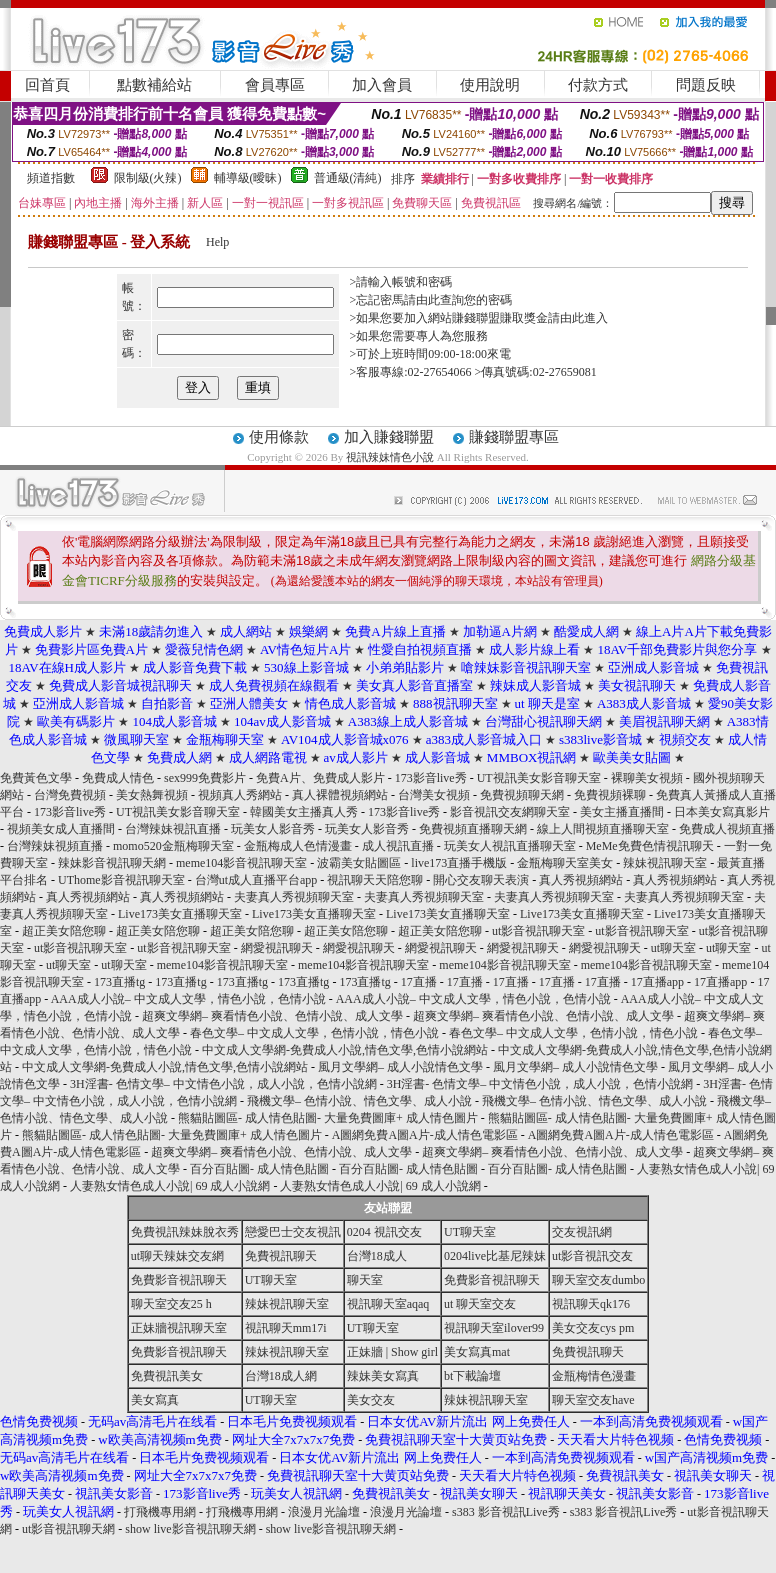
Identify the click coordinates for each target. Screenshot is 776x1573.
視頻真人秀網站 (240, 795)
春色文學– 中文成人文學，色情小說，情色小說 (314, 1033)
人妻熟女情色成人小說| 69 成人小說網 (170, 1186)
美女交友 (371, 1400)
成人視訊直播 (398, 846)
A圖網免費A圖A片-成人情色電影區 (425, 1135)
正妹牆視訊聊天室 (179, 1328)
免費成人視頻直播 (727, 829)
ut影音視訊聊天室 (538, 931)
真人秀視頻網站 (581, 880)
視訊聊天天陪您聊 (375, 880)
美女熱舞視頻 (152, 795)
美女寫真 (155, 1400)
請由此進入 (578, 318)
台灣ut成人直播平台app (256, 880)
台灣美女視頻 (434, 795)
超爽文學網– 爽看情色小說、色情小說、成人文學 (272, 1016)
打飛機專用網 (160, 1512)
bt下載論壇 (472, 1376)
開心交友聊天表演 (481, 880)
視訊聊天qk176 (591, 1304)
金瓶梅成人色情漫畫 (298, 846)
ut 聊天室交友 (480, 1304)
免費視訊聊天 (281, 1256)
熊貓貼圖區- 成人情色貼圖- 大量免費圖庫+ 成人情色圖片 (328, 1118)
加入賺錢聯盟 (389, 437)
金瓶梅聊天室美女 (565, 863)
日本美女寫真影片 (722, 812)
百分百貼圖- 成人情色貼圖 (259, 1169)
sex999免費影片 (205, 778)
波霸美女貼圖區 (359, 863)
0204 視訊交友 (384, 1232)
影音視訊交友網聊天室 (510, 812)
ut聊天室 (673, 948)
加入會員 (382, 85)
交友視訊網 (582, 1232)
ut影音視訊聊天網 (68, 1529)
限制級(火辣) (148, 178)
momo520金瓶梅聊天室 (173, 846)
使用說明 (490, 85)
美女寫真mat (477, 1352)
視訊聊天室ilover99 (494, 1328)
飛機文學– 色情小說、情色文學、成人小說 (359, 1101)
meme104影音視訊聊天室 (241, 863)
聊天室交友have (593, 1400)
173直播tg (119, 982)
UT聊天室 (470, 1232)
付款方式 (598, 85)
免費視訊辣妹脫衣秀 (185, 1232)
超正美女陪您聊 (64, 931)
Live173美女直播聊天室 (180, 914)
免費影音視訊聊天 (179, 1280)
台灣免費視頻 (70, 795)
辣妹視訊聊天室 (665, 863)
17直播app (657, 982)
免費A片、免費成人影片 (320, 778)
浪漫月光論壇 (324, 1512)
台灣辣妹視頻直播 (55, 846)
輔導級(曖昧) (248, 178)
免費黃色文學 (36, 778)
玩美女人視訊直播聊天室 (510, 846)
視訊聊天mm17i (286, 1328)
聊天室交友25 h (171, 1304)
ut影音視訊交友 (592, 1256)
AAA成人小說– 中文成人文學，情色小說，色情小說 (188, 999)
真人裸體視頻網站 (340, 795)
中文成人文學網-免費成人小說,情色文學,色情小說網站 (345, 1050)
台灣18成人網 (281, 1376)
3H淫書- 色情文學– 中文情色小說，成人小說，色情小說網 (223, 1084)
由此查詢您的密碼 (464, 300)
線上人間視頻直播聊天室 (603, 829)
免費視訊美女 (167, 1376)
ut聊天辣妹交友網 (177, 1256)
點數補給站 (154, 85)
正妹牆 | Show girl (392, 1352)
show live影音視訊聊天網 (190, 1529)
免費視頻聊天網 (522, 795)
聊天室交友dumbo (598, 1280)
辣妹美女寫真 (383, 1376)
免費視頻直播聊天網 (473, 829)
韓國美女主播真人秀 (304, 812)
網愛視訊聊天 (277, 948)
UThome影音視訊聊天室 (121, 880)
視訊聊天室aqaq (388, 1304)
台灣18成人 (377, 1256)
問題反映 (706, 85)
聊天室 (365, 1280)
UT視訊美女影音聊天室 (539, 778)
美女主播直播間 (622, 812)
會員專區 (275, 85)
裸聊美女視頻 (647, 778)
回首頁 (47, 85)
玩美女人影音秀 (273, 829)
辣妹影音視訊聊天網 (112, 863)
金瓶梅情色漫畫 (594, 1376)
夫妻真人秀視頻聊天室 (294, 897)
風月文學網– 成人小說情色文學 (400, 1067)
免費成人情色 (118, 778)
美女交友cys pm (593, 1328)
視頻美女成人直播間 (61, 829)
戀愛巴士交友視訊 (293, 1232)
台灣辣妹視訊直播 (173, 829)
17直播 (419, 982)
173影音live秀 (431, 778)
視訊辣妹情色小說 (390, 457)
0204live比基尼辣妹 (495, 1256)
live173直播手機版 (459, 863)
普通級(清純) (348, 178)
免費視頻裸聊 (610, 795)
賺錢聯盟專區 (514, 437)
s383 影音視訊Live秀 (506, 1512)
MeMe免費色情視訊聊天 (650, 846)
